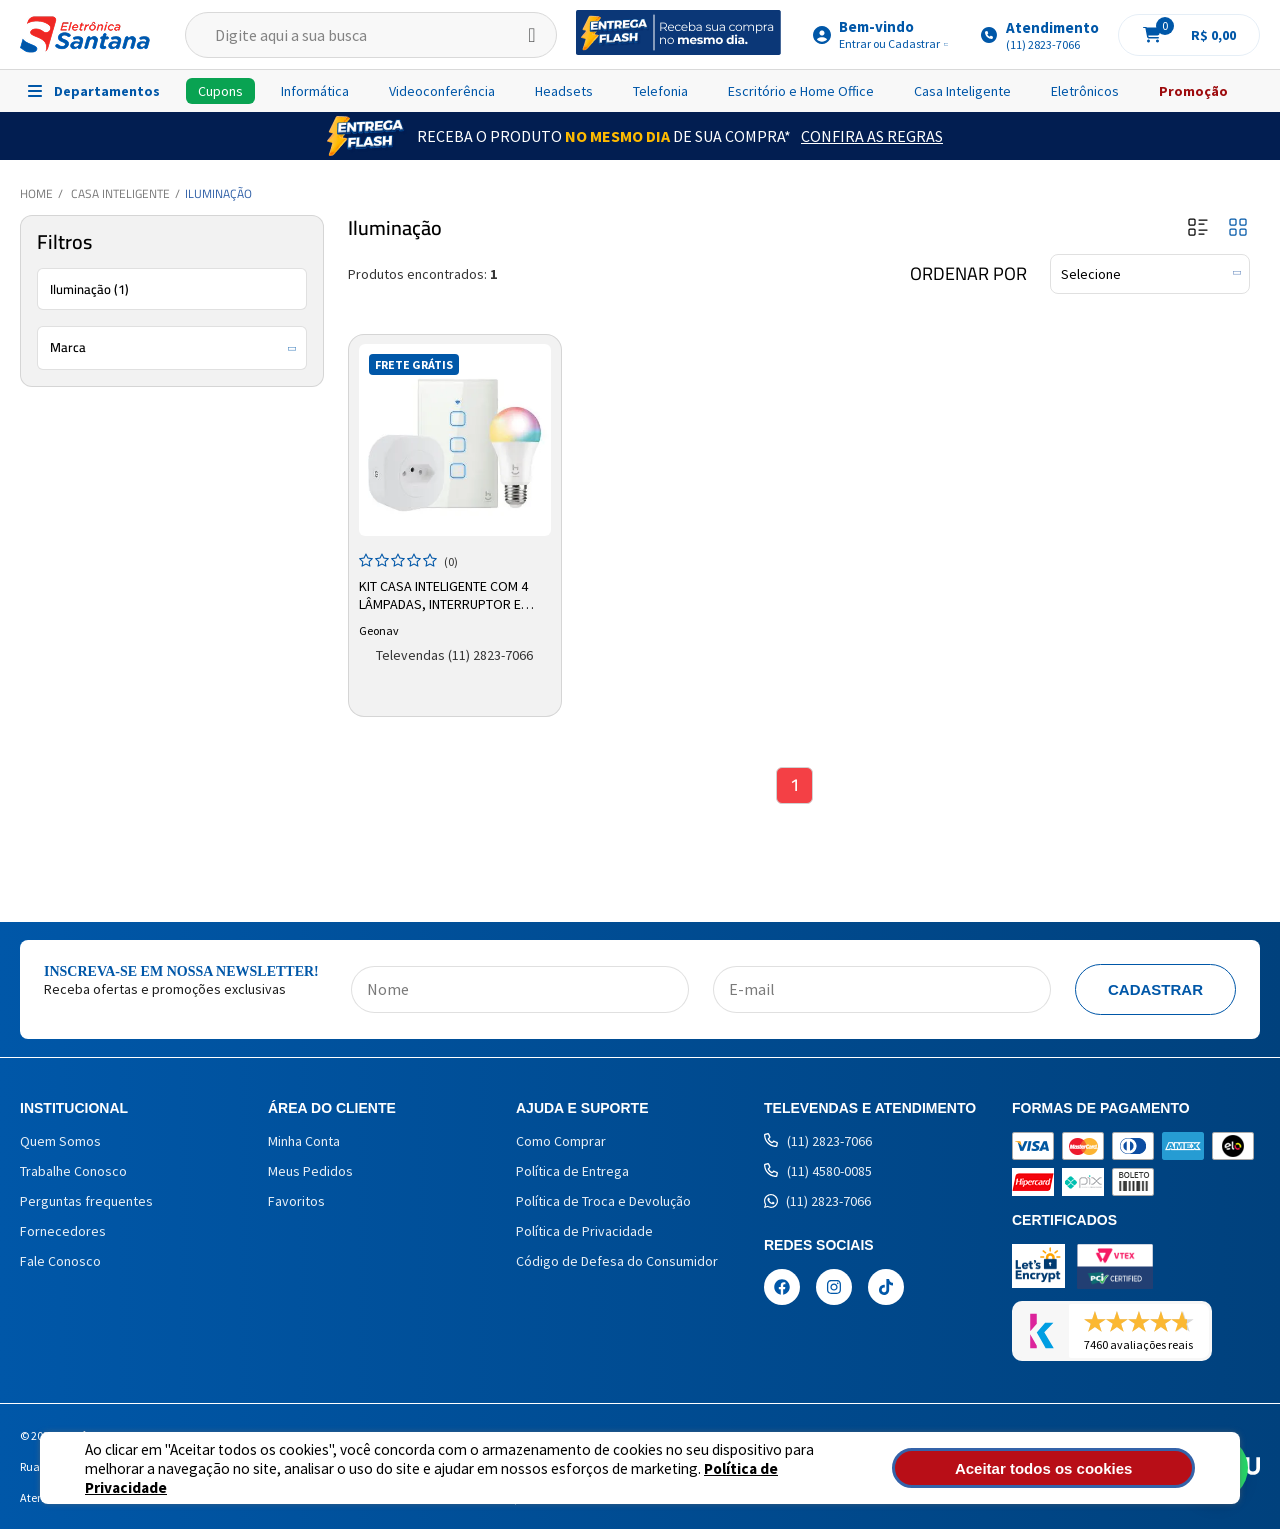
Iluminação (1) (89, 289)
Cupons (220, 91)
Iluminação (218, 193)
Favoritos (296, 1204)
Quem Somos (60, 1144)
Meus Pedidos (310, 1174)
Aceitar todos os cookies (1087, 1468)
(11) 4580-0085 (818, 1174)
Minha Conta (304, 1144)
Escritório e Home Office (801, 91)
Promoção (1193, 91)
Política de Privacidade (710, 1477)
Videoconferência (442, 91)
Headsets (564, 91)
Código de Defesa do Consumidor (617, 1264)
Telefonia (660, 91)
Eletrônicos (1085, 91)
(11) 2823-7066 (818, 1144)
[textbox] (371, 35)
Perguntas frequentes (86, 1204)
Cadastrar (1155, 992)
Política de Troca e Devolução (603, 1204)
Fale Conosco (60, 1264)
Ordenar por (968, 274)
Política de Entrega (572, 1174)
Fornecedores (63, 1234)
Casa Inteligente (962, 91)
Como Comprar (561, 1144)
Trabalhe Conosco (73, 1174)
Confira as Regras (872, 136)
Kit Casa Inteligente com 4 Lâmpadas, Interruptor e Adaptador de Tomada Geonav (445, 594)
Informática (315, 91)
